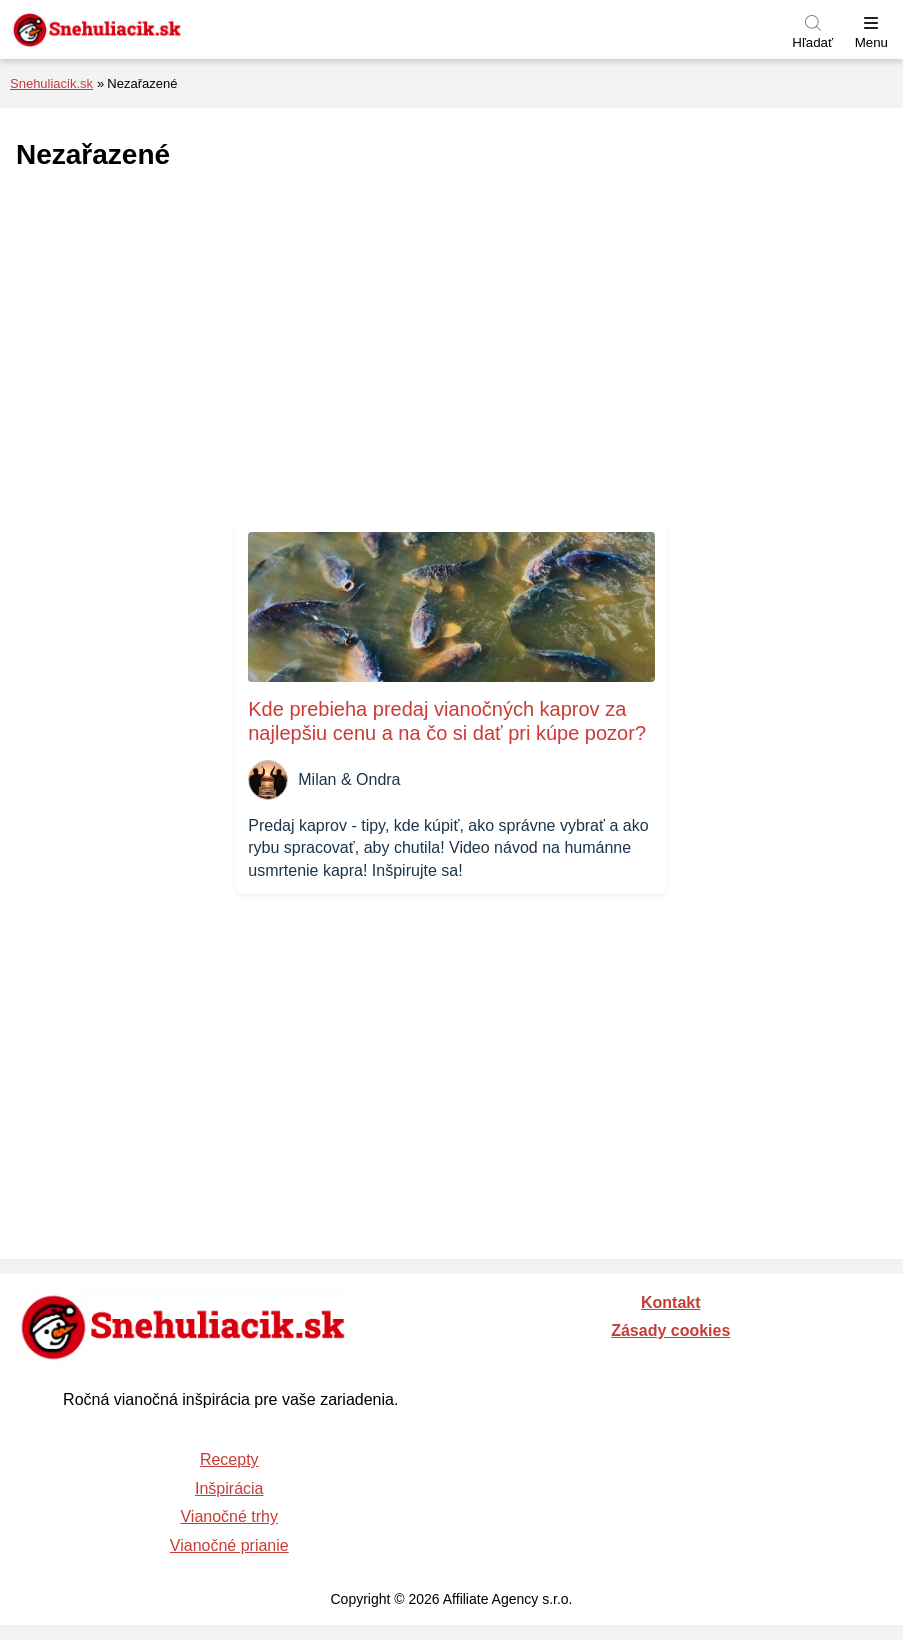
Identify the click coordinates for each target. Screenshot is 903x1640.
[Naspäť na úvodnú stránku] (145, 29)
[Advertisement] (452, 347)
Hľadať (812, 42)
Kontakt (671, 1302)
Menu (871, 42)
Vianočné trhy (229, 1516)
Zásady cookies (670, 1330)
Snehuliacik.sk (51, 83)
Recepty (229, 1459)
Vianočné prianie (229, 1545)
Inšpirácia (229, 1488)
